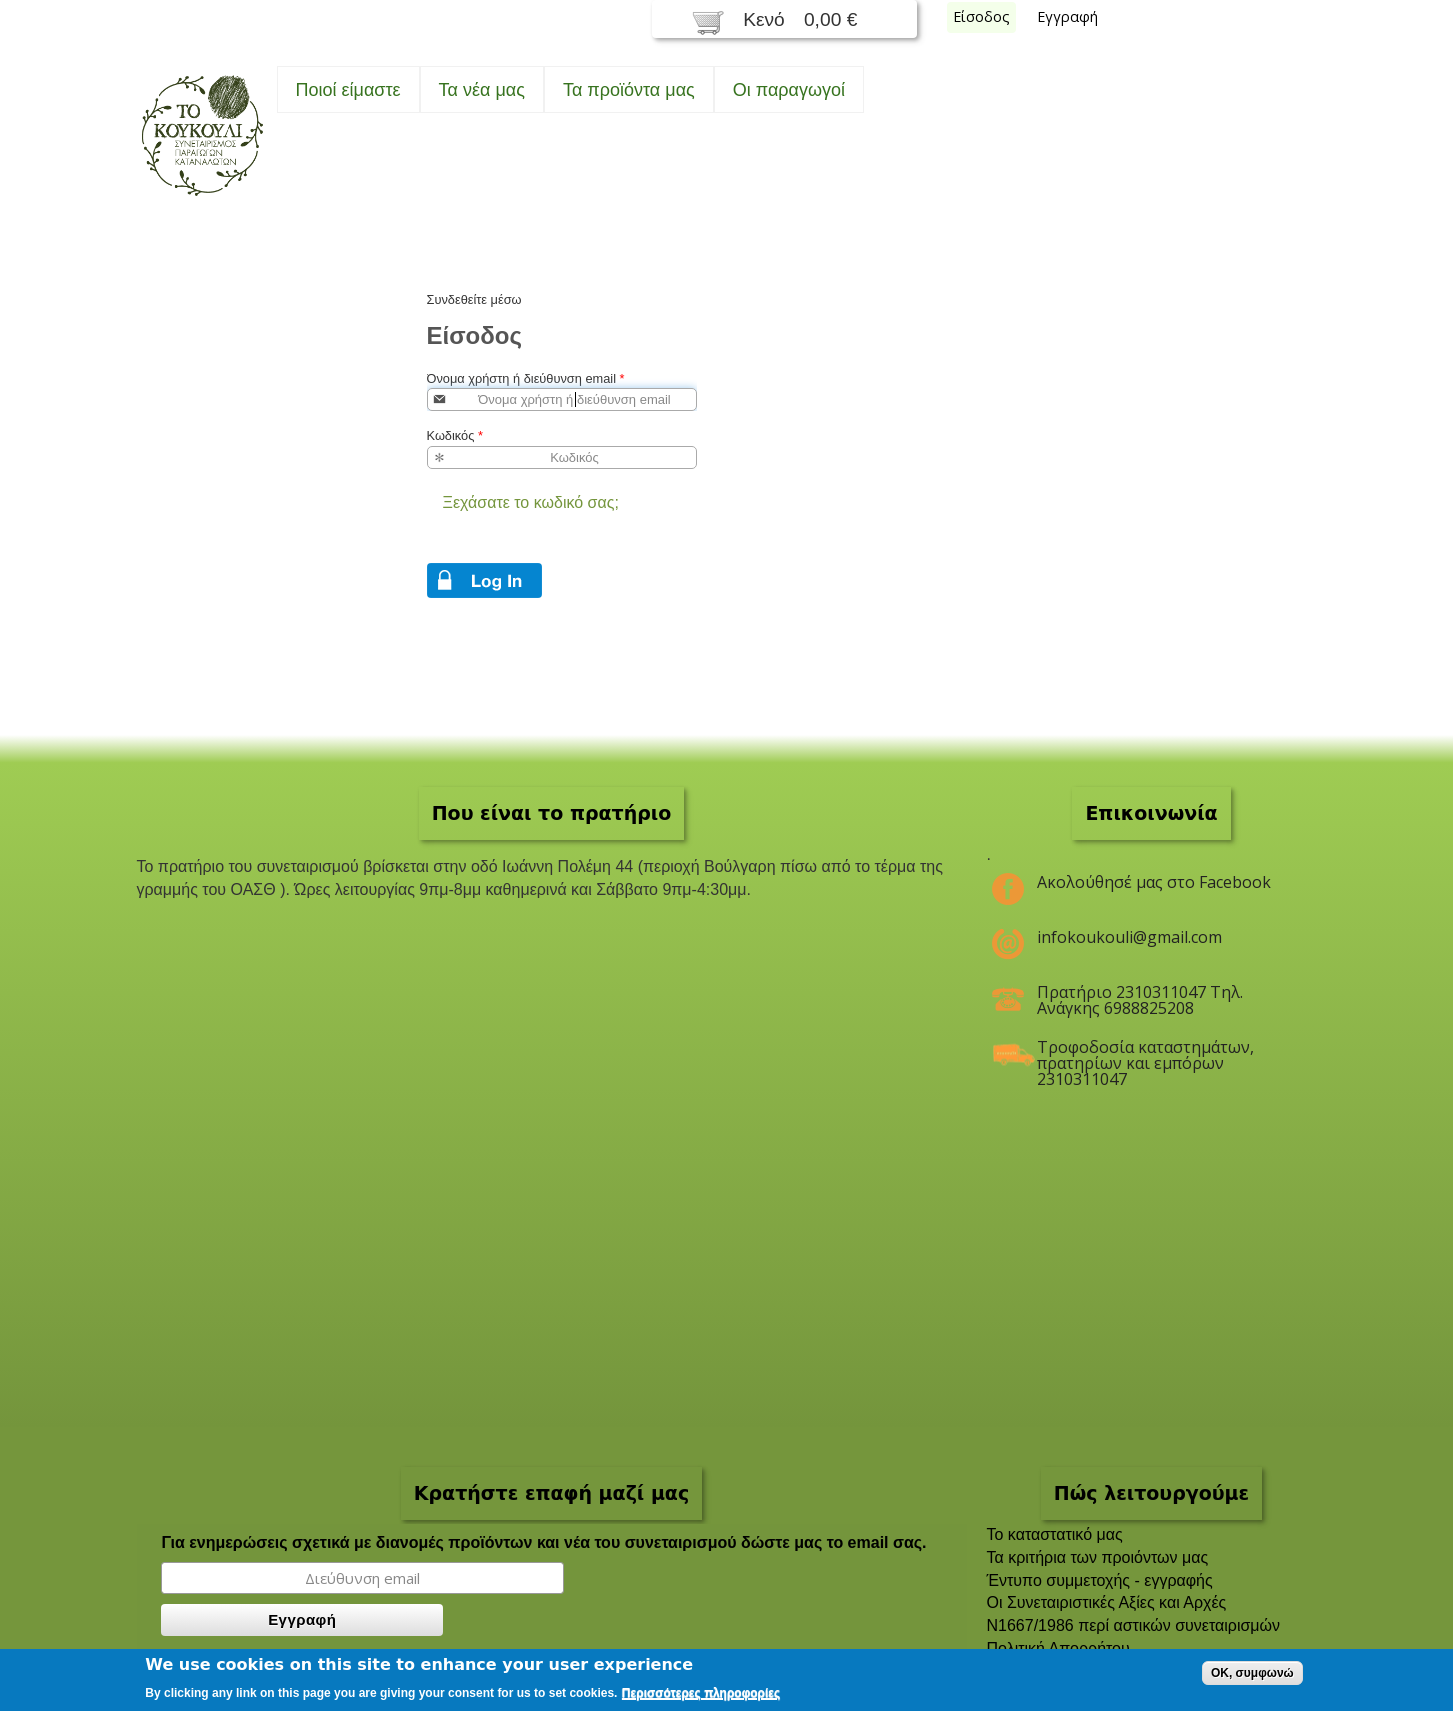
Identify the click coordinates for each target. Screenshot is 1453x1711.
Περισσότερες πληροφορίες (701, 1693)
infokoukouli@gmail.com (1129, 937)
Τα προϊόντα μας (629, 90)
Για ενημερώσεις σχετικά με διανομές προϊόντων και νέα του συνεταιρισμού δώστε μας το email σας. (543, 1542)
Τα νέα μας (482, 90)
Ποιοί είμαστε (348, 90)
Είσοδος (981, 16)
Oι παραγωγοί (789, 90)
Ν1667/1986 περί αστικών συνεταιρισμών (1134, 1625)
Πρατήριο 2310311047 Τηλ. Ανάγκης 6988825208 (1140, 1000)
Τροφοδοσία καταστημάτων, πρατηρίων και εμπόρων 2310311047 (1145, 1055)
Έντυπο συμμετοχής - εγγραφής (1100, 1580)
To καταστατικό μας (1055, 1534)
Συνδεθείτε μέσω (474, 299)
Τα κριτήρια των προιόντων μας (1098, 1557)
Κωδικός (455, 435)
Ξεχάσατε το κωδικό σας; (531, 502)
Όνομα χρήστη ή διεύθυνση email (526, 378)
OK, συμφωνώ (1252, 1673)
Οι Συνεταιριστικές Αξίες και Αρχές (1107, 1602)
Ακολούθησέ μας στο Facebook (1154, 882)
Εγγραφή (1067, 16)
